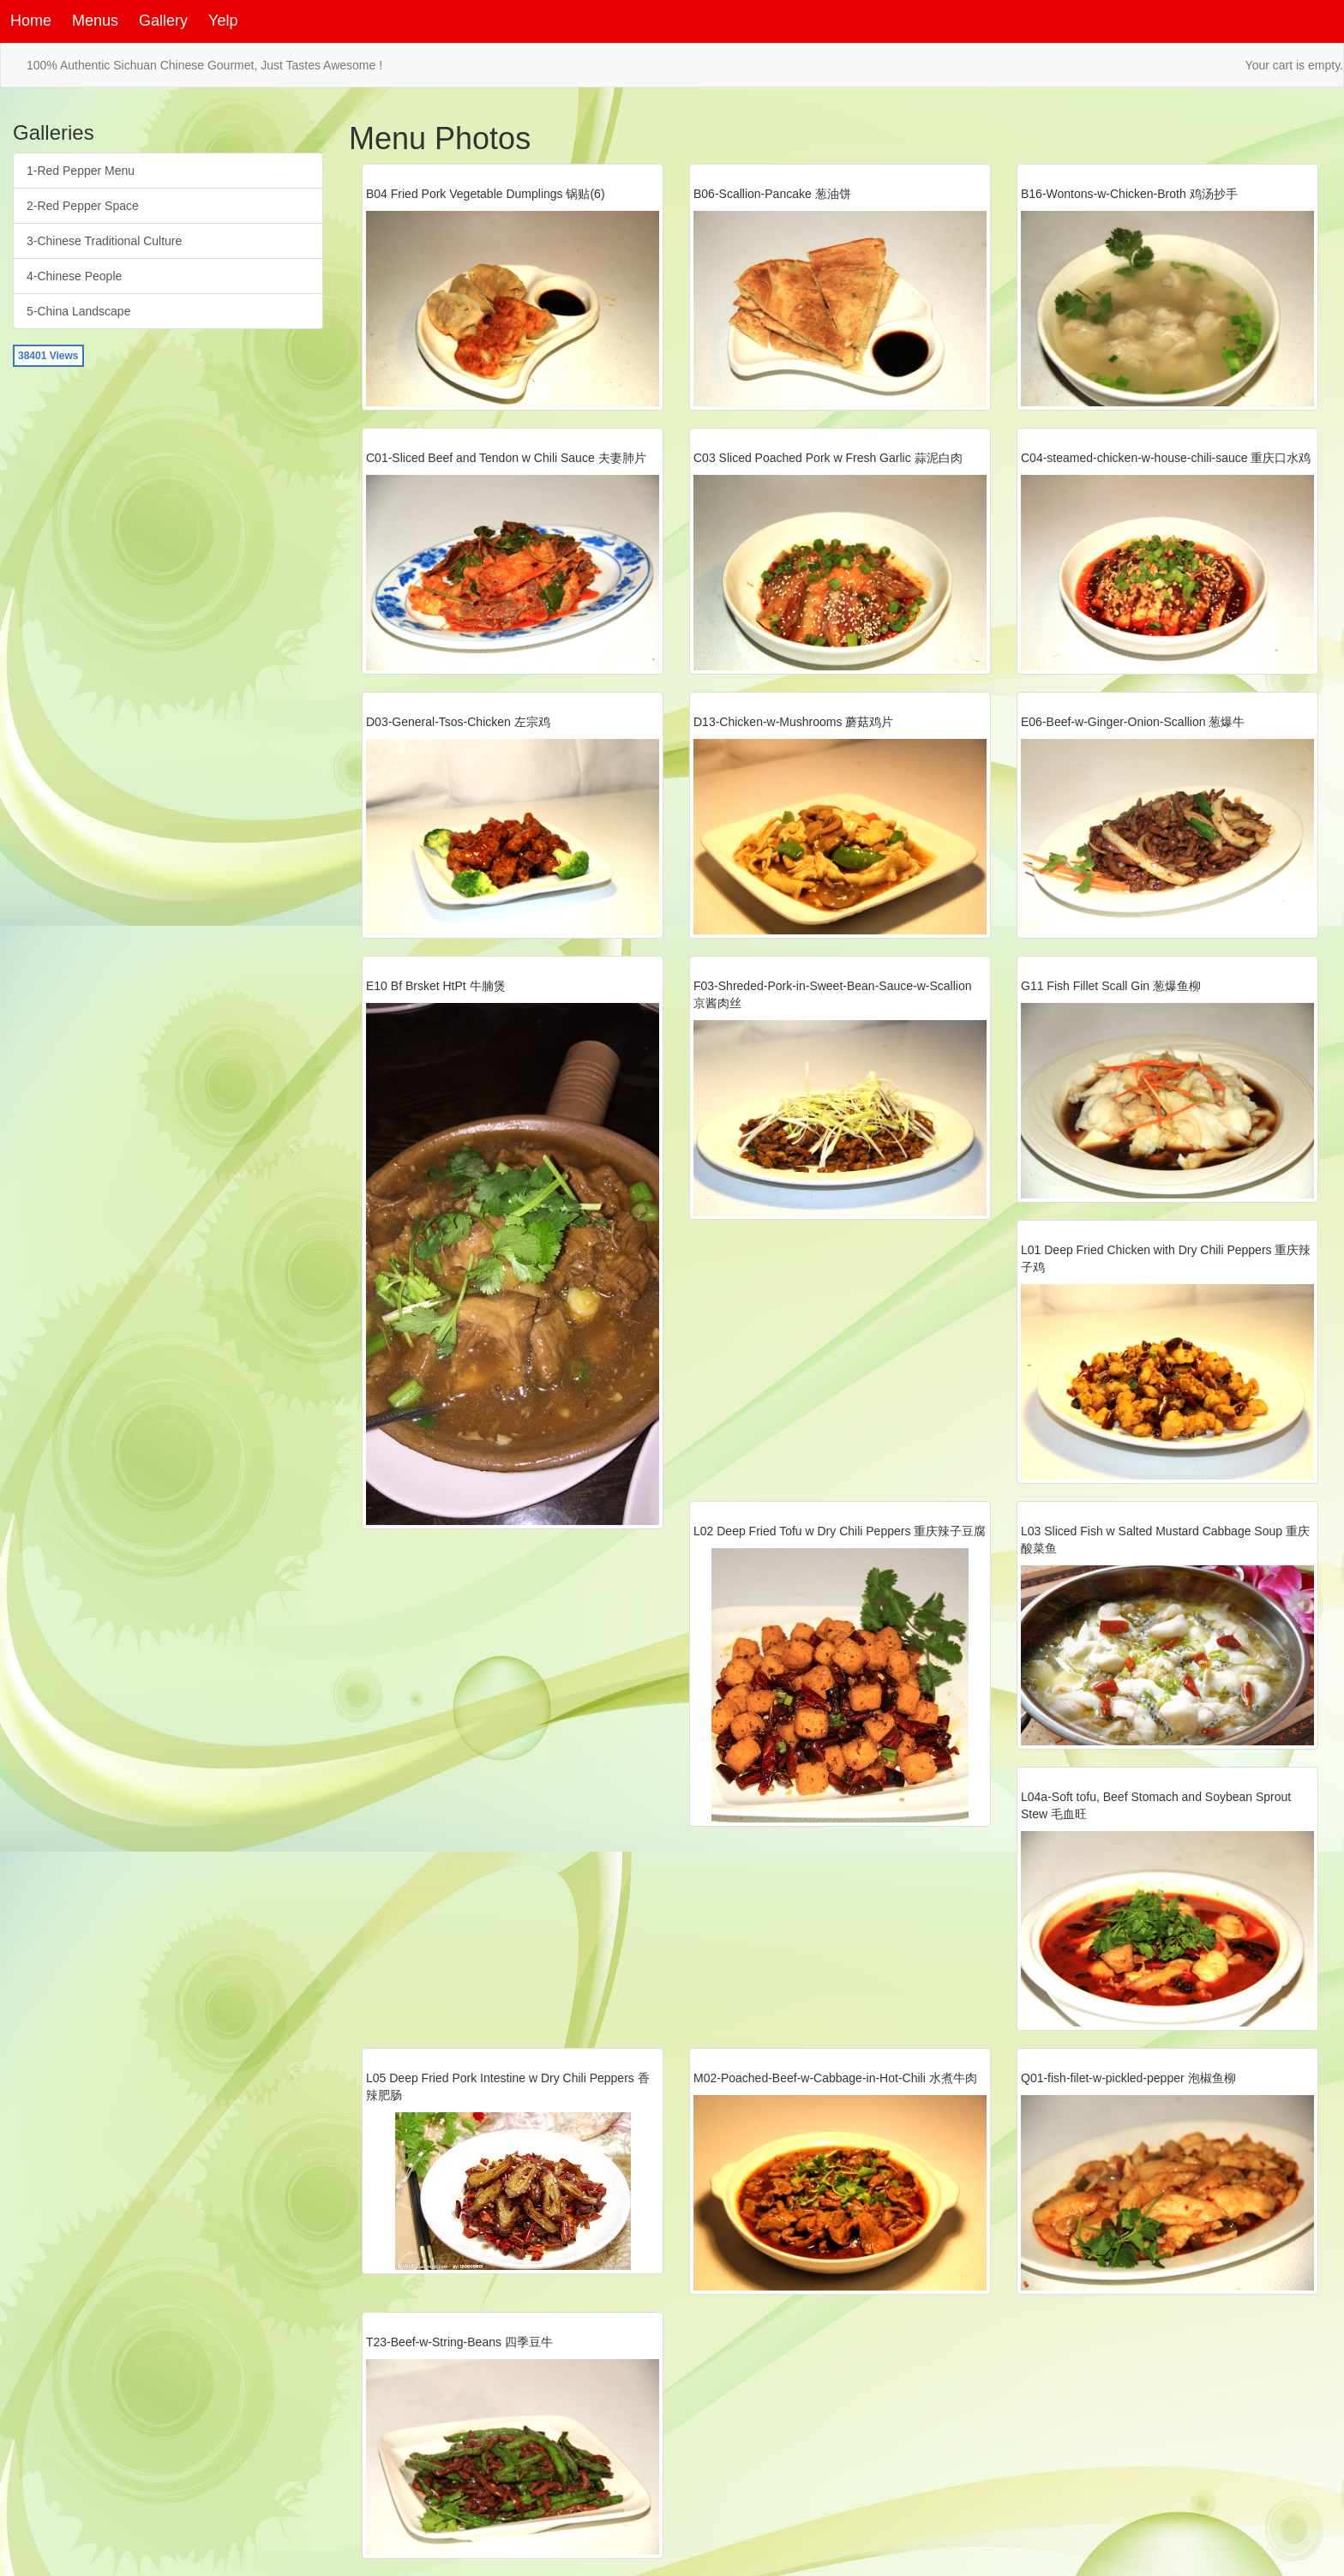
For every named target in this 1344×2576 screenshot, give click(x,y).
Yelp (222, 20)
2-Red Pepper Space (83, 206)
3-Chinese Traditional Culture (104, 241)
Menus (95, 20)
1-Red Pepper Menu (81, 170)
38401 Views (48, 356)
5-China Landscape (78, 311)
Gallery (163, 20)
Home (30, 20)
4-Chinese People (74, 276)
